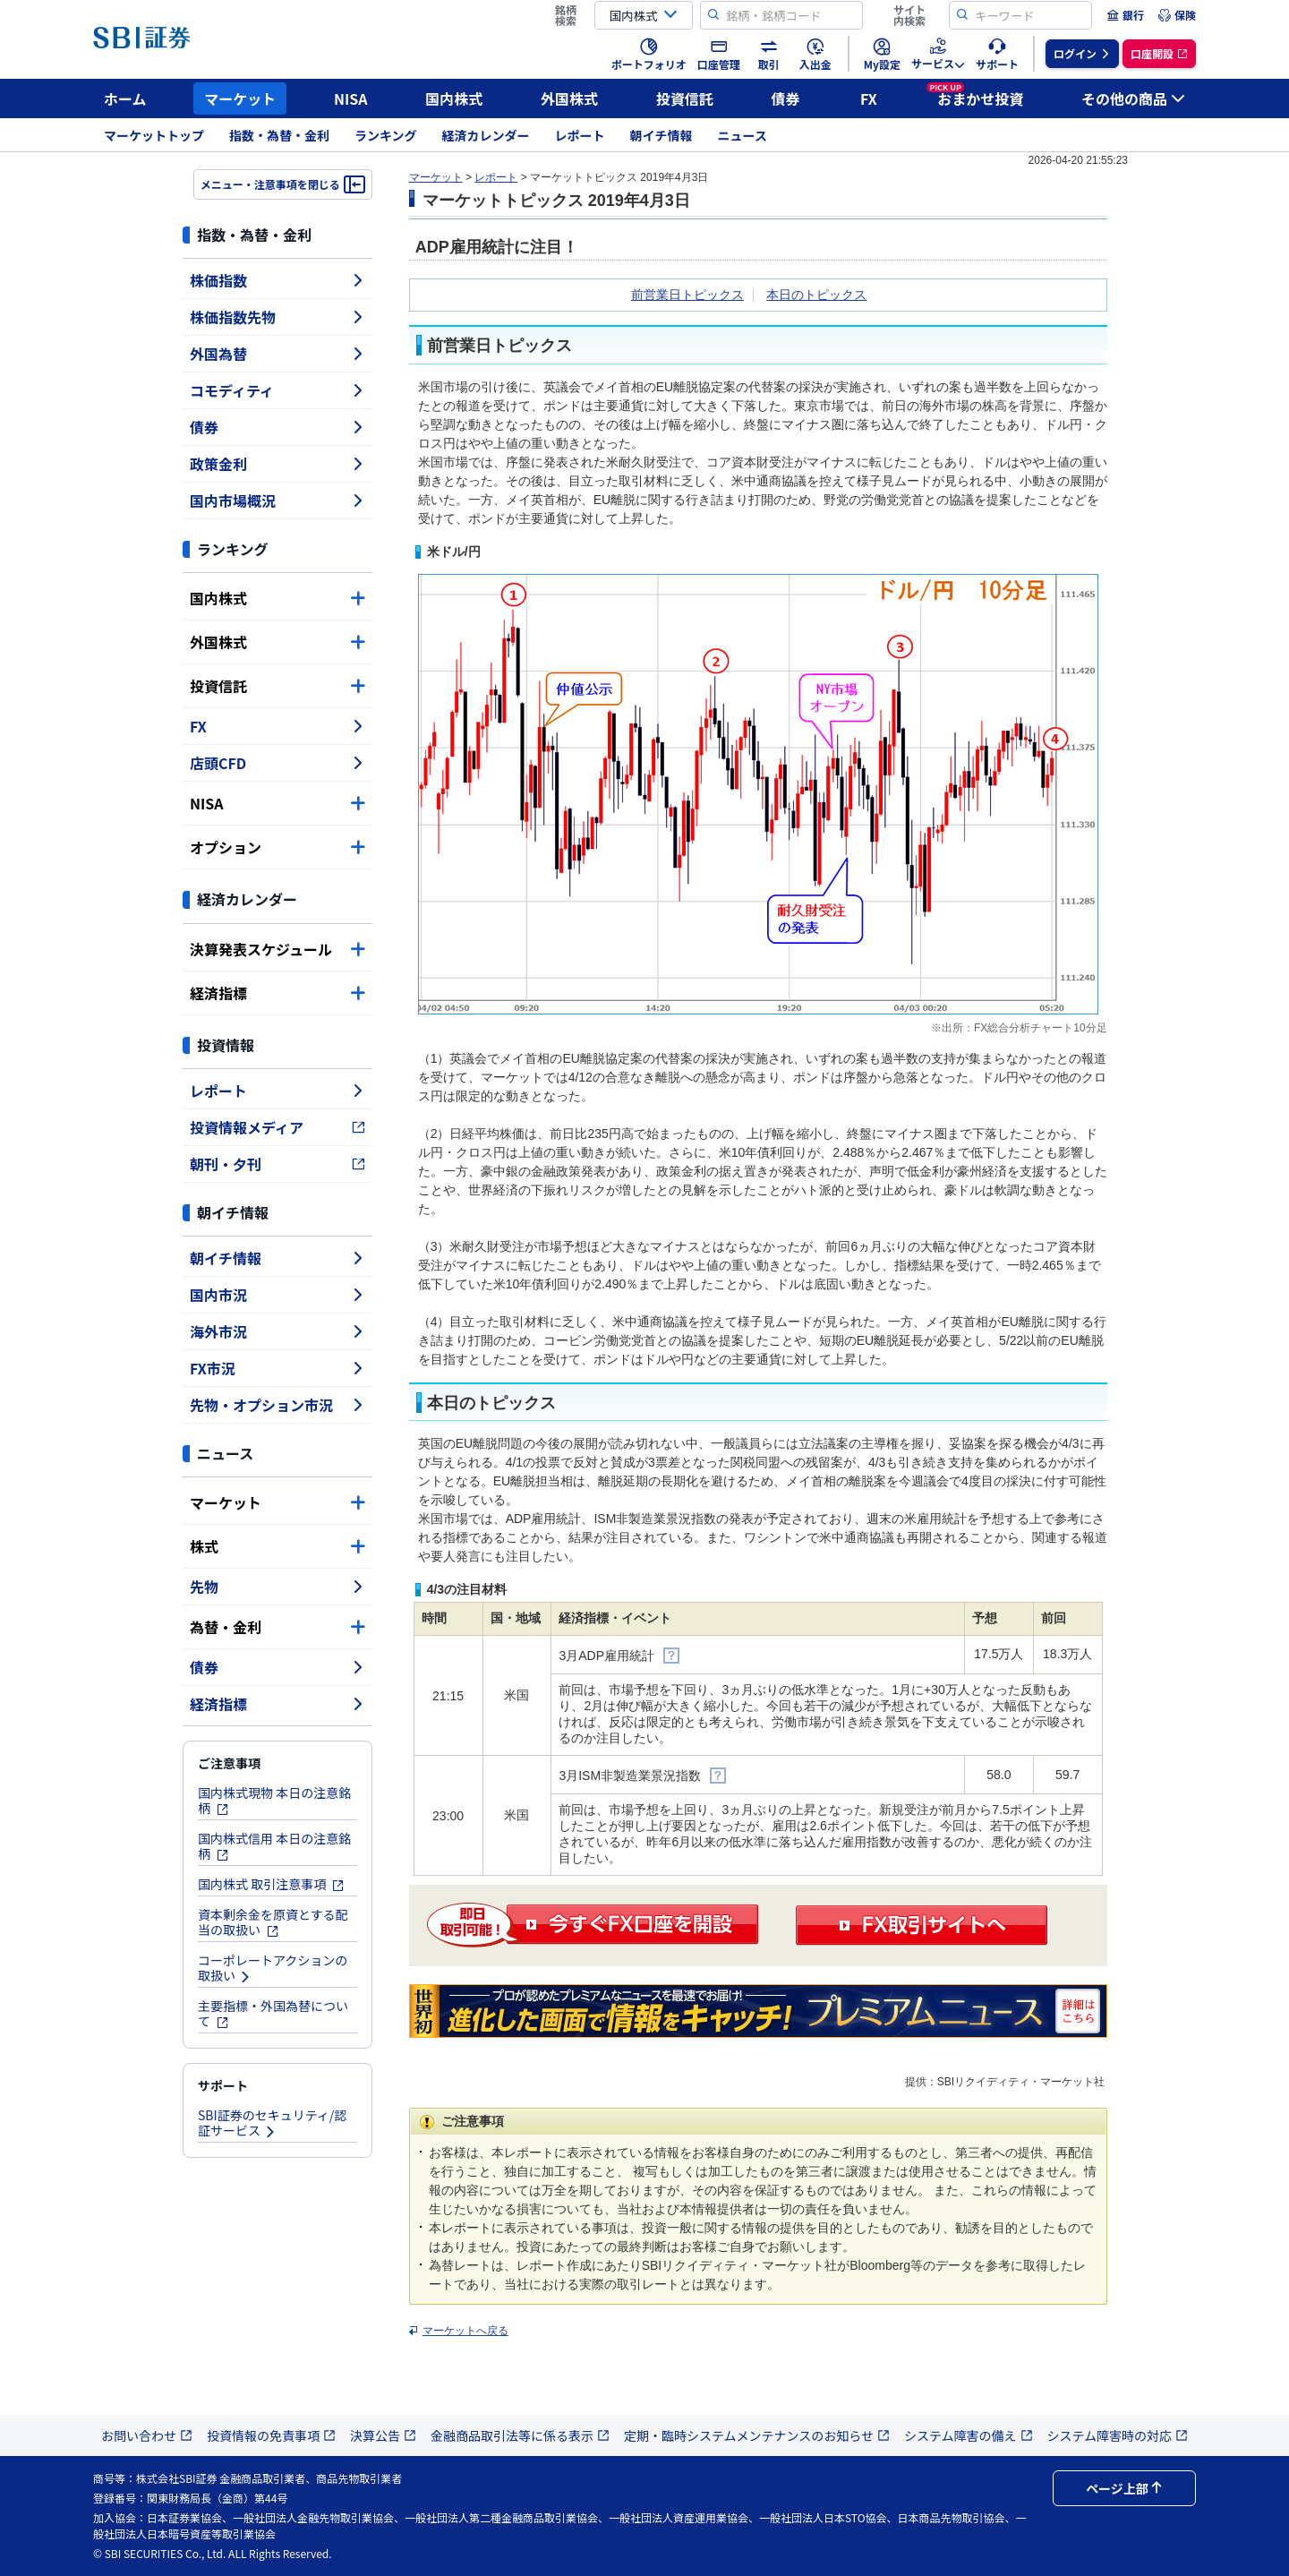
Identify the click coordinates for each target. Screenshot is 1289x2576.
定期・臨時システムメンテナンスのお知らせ (757, 2435)
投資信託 (684, 98)
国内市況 (277, 1294)
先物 (277, 1586)
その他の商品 (1133, 98)
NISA (351, 98)
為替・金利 (277, 1627)
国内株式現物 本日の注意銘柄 (274, 1800)
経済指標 (277, 993)
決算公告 (383, 2435)
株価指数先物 (277, 317)
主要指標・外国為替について (273, 2013)
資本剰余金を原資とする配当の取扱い (273, 1921)
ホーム (125, 98)
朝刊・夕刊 (277, 1164)
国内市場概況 (277, 500)
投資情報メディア (277, 1127)
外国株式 (569, 98)
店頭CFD (277, 763)
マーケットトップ (154, 135)
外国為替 (277, 353)
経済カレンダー (486, 135)
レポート (580, 135)
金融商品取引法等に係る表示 (520, 2435)
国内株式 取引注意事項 (271, 1884)
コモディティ (277, 390)
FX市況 (277, 1368)
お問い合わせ (146, 2435)
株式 (277, 1546)
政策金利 (277, 464)
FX (868, 98)
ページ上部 (1124, 2488)
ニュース (742, 135)
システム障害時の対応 (1118, 2435)
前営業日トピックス (687, 294)
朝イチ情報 (661, 135)
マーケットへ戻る (465, 2330)
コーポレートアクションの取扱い (272, 1967)
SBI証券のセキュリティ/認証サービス (272, 2122)
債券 (786, 98)
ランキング (385, 135)
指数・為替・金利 (279, 135)
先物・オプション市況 (277, 1405)
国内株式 (453, 98)
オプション (277, 847)
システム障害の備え (968, 2435)
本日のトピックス (816, 294)
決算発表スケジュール (277, 949)
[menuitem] (1125, 15)
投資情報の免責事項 (271, 2435)
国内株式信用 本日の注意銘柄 (274, 1845)
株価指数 (277, 280)
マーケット (240, 98)
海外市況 (277, 1331)
